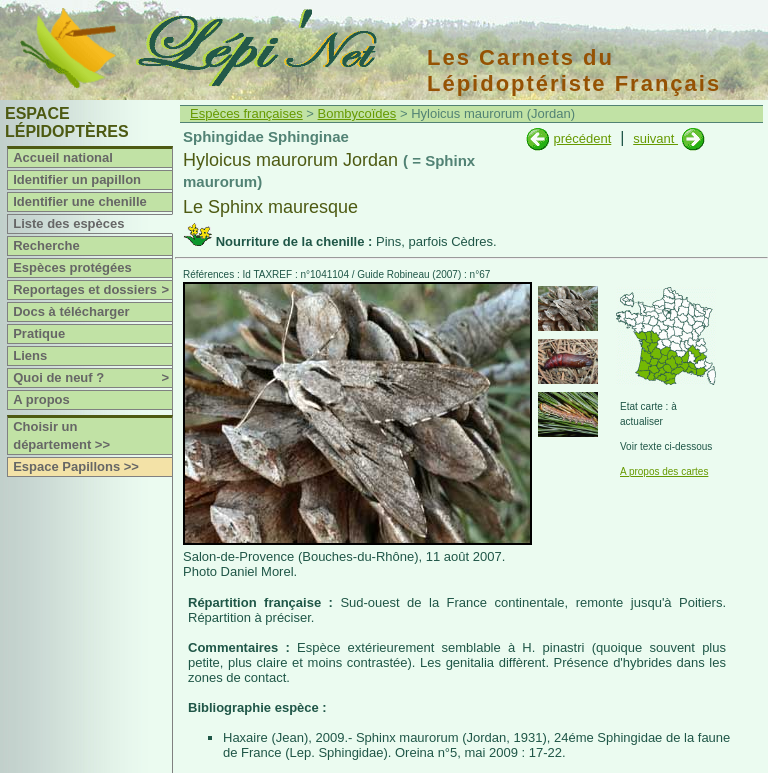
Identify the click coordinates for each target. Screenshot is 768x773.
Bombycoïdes (357, 113)
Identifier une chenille (80, 201)
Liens (30, 355)
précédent (582, 138)
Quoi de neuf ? (92, 378)
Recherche (46, 245)
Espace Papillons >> (76, 466)
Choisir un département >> (61, 435)
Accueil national (63, 157)
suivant (655, 138)
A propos (41, 399)
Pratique (39, 333)
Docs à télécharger (71, 311)
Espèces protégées (72, 267)
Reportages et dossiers (92, 290)
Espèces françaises (246, 113)
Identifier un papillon (77, 179)
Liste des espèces (68, 223)
